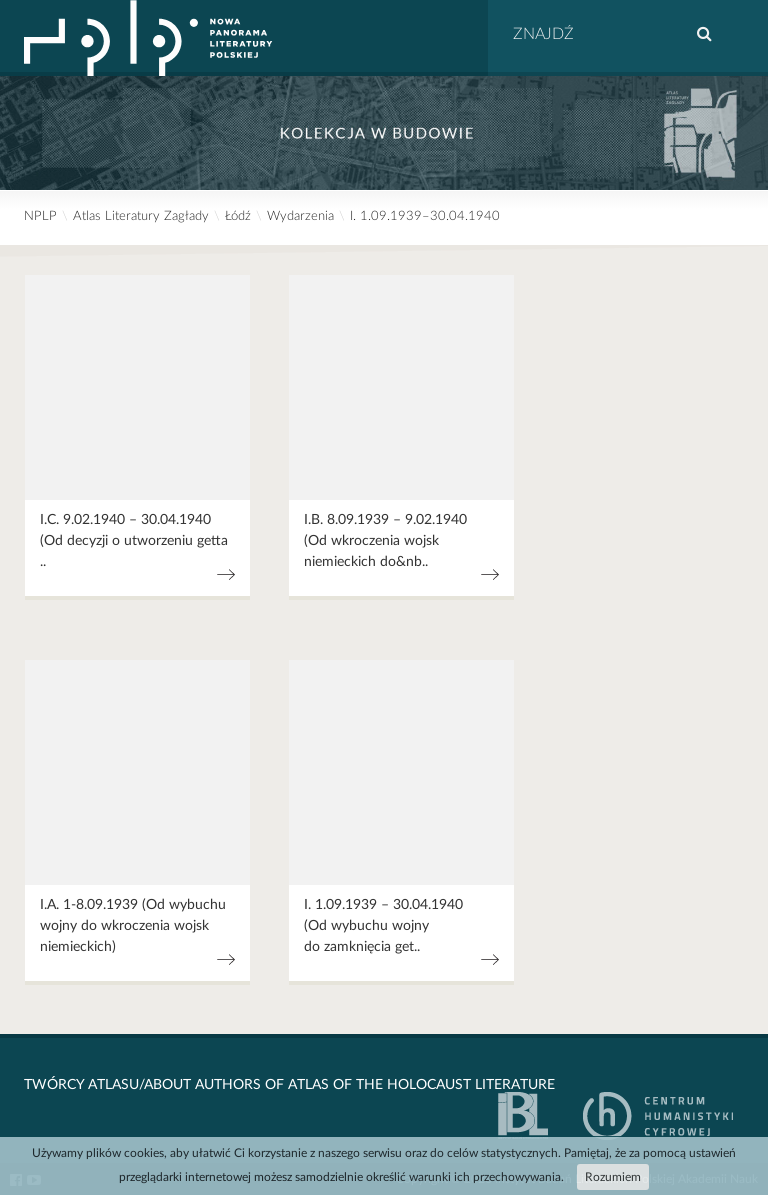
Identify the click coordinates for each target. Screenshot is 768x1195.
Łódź (238, 216)
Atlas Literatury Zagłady (141, 216)
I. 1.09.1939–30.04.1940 (425, 216)
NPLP (40, 216)
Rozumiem (613, 1177)
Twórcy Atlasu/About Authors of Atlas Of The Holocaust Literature (289, 1085)
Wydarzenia (300, 216)
